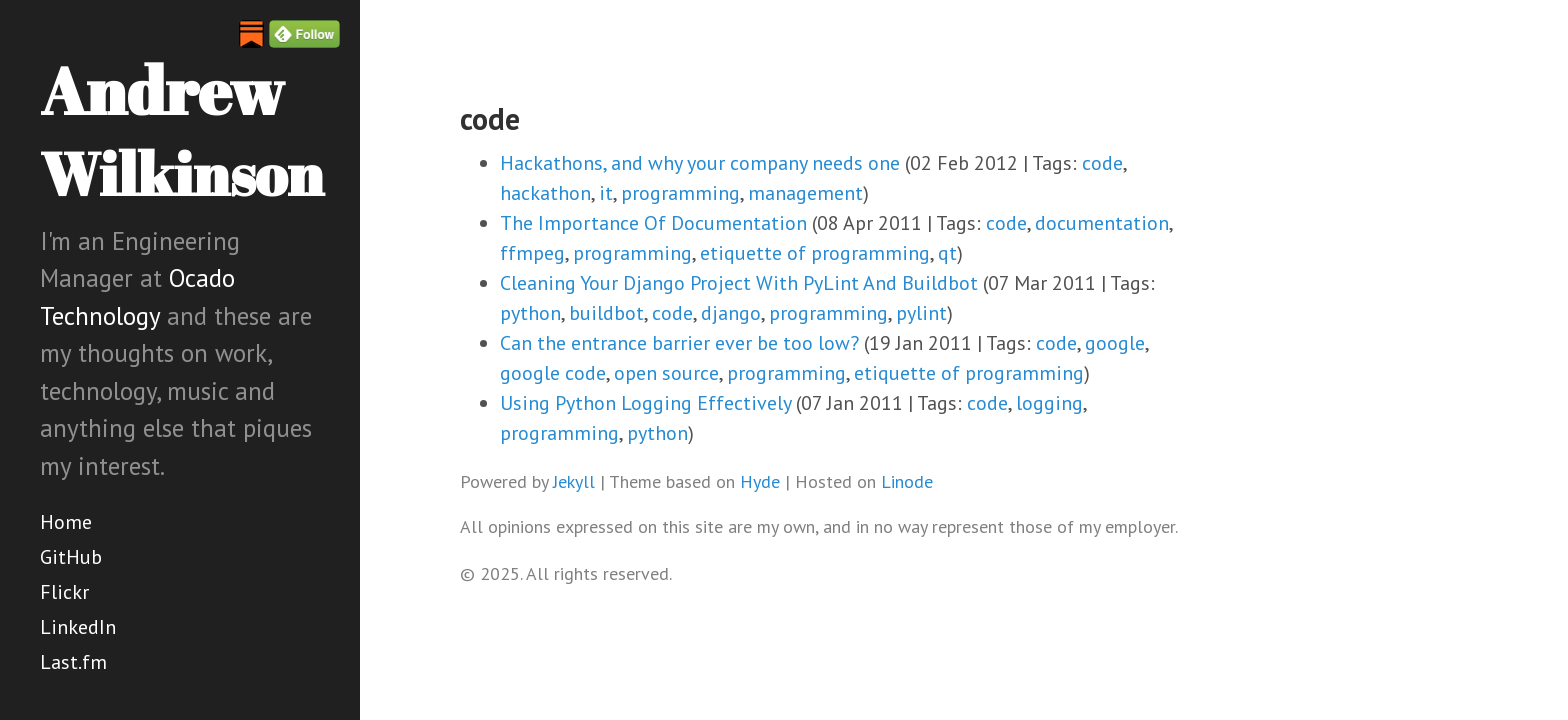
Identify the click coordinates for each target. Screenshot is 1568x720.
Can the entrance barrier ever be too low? (679, 343)
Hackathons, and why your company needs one (700, 163)
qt (947, 253)
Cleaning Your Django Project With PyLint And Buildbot (739, 283)
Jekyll (574, 481)
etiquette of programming (815, 253)
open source (666, 373)
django (731, 313)
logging (1049, 403)
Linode (907, 481)
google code (553, 373)
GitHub (71, 557)
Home (66, 522)
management (805, 193)
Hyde (760, 481)
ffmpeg (532, 253)
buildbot (606, 313)
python (530, 313)
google (1115, 343)
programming (680, 193)
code (1102, 163)
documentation (1102, 223)
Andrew (182, 129)
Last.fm (73, 662)
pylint (921, 313)
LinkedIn (78, 627)
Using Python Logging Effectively (645, 403)
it (606, 193)
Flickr (64, 592)
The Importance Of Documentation (653, 223)
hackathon (545, 193)
